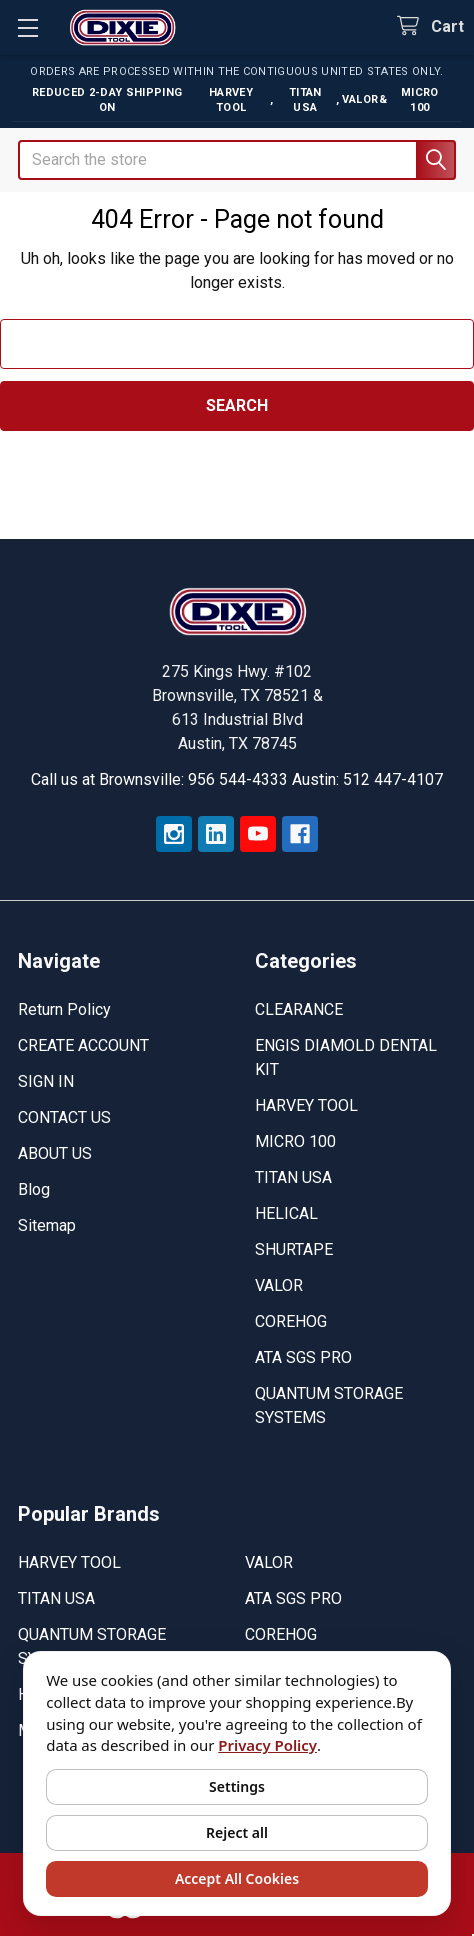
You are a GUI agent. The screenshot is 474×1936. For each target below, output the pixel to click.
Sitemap (47, 1225)
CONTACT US (64, 1117)
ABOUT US (55, 1153)
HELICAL (286, 1213)
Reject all (237, 1832)
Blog (34, 1189)
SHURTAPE (294, 1249)
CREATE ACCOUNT (83, 1045)
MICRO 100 (295, 1141)
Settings (237, 1786)
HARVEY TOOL (306, 1105)
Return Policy (64, 1009)
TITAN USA (293, 1177)
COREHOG (291, 1321)
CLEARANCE (299, 1009)
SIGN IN (46, 1081)
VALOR (279, 1285)
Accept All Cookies (237, 1878)
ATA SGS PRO (303, 1357)
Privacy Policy (267, 1745)
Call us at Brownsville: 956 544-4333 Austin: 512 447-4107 (237, 779)
